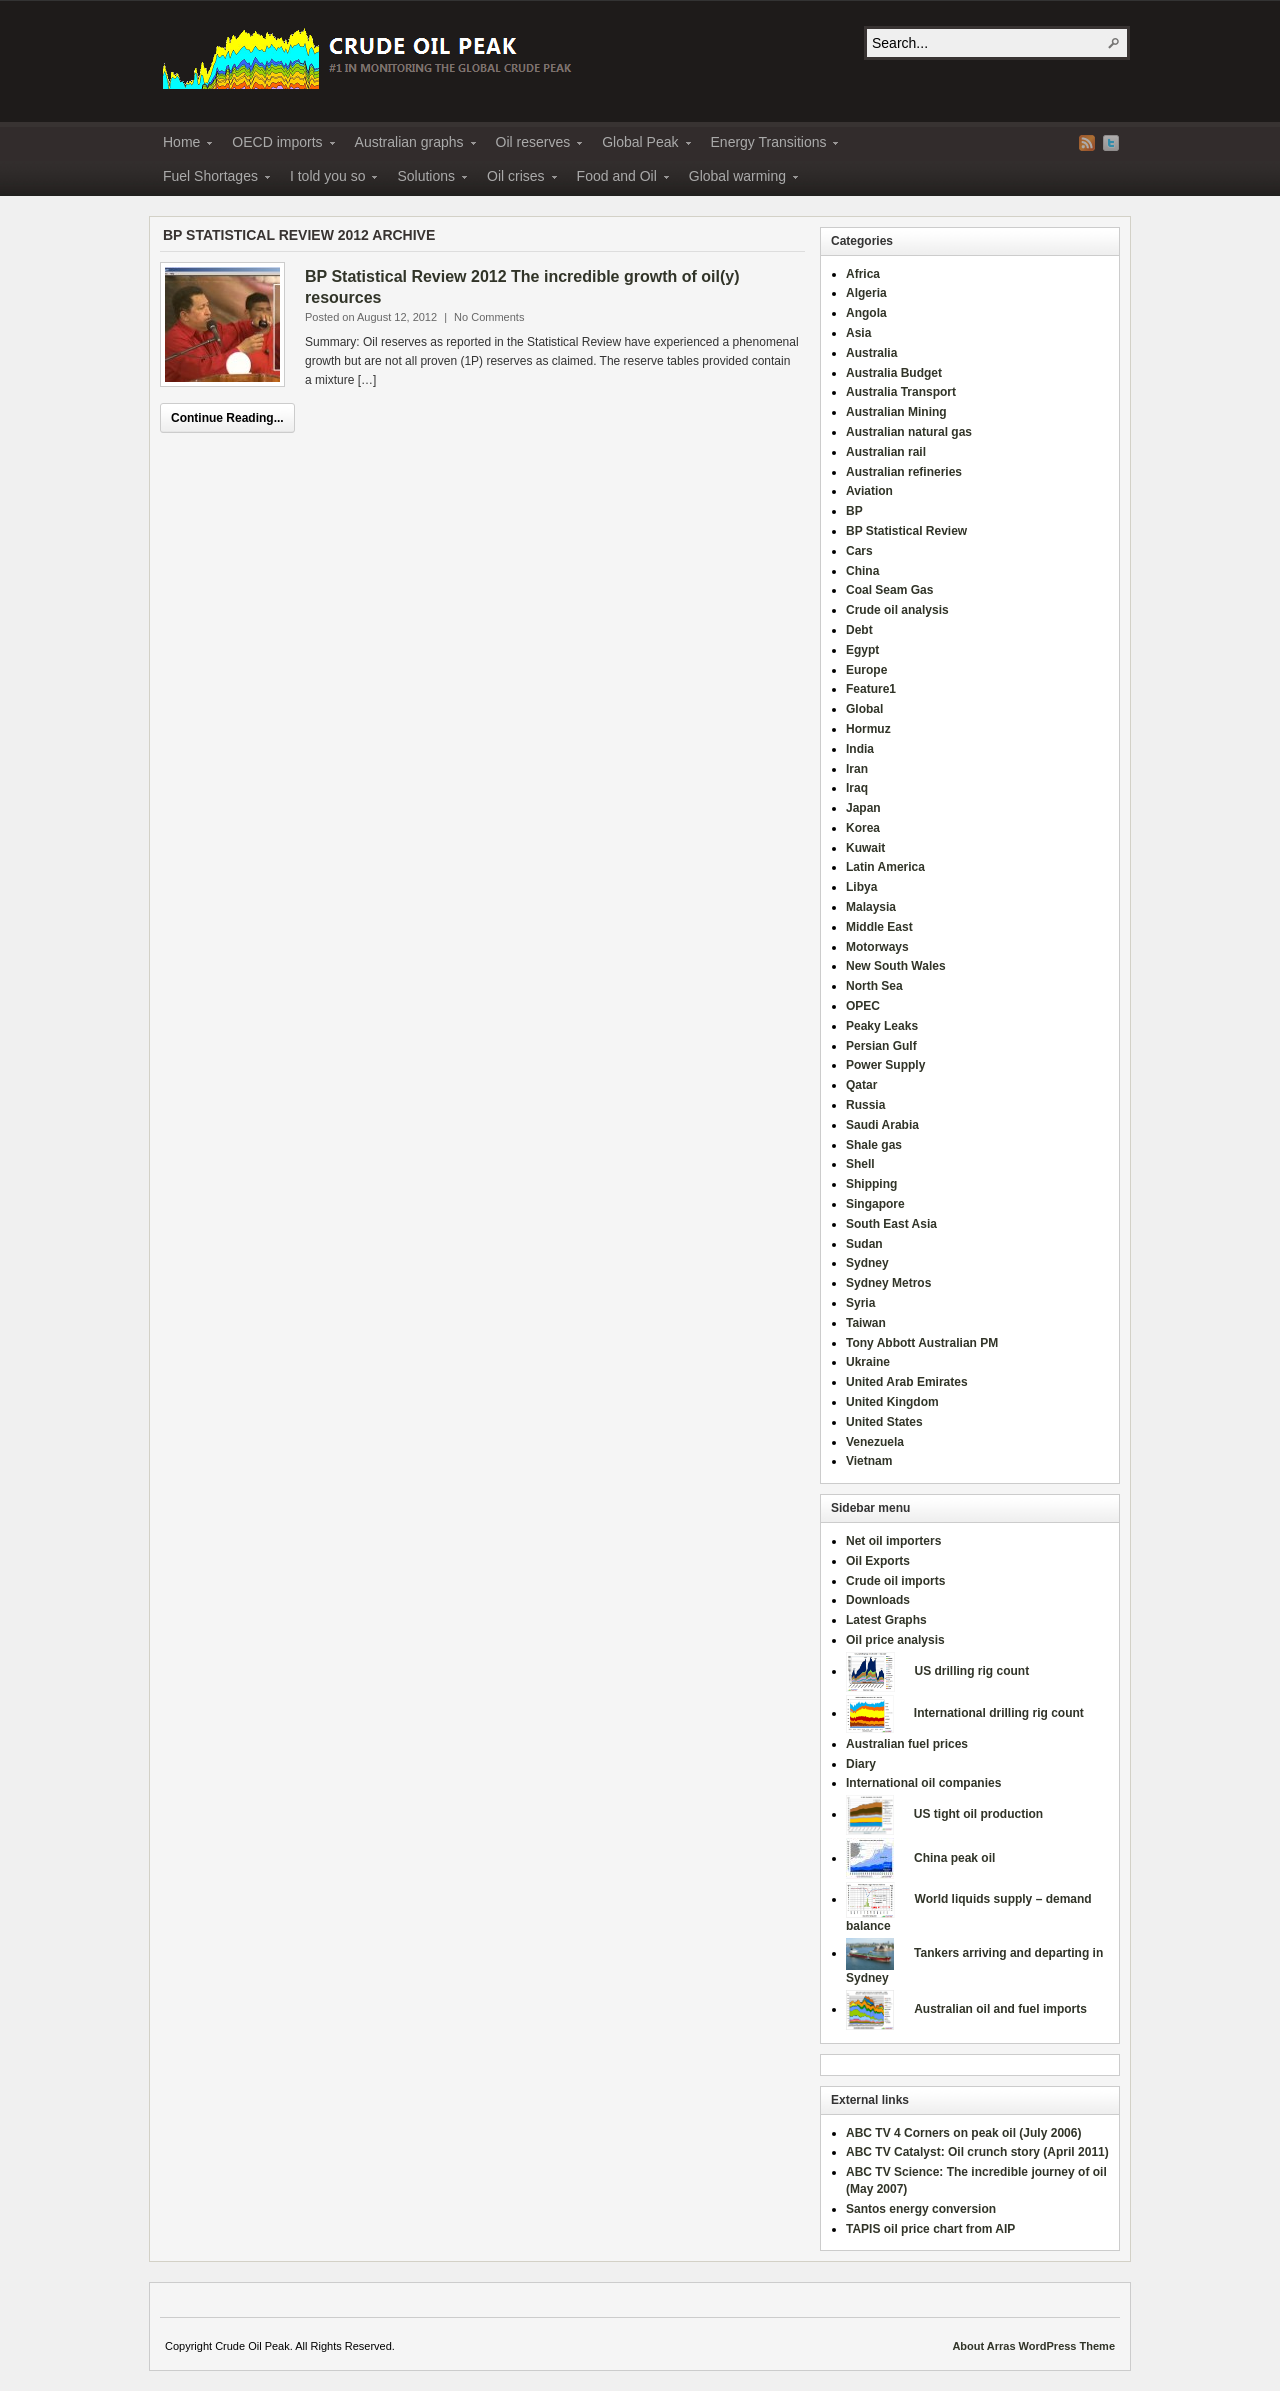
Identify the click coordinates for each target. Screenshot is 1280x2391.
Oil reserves (533, 145)
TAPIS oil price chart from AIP (930, 2229)
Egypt (862, 650)
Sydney (867, 1263)
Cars (859, 551)
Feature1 (871, 689)
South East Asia (891, 1224)
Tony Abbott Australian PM (922, 1343)
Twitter (1111, 143)
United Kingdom (892, 1402)
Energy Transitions (769, 145)
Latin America (885, 867)
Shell (860, 1164)
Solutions (426, 179)
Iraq (857, 788)
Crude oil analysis (897, 610)
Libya (861, 887)
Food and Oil (617, 179)
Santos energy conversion (921, 2209)
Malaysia (871, 907)
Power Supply (885, 1065)
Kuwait (865, 848)
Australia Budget (894, 373)
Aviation (869, 491)
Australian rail (886, 452)
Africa (863, 274)
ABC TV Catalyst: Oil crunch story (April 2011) (977, 2152)
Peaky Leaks (882, 1026)
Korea (863, 828)
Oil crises (516, 179)
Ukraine (868, 1362)
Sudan (864, 1244)
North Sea (874, 986)
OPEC (863, 1006)
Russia (865, 1105)
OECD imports (277, 145)
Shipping (871, 1184)
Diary (861, 1764)
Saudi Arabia (882, 1125)
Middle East (879, 927)
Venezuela (875, 1442)
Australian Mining (896, 412)
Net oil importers (893, 1541)
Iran (857, 769)
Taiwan (866, 1323)
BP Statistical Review (906, 531)
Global (864, 709)
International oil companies (923, 1783)
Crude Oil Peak (370, 56)
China (862, 571)
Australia (871, 353)
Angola (866, 313)
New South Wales (896, 966)
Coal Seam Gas (889, 590)
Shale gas (874, 1145)
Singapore (875, 1204)
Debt (859, 630)
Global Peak (640, 145)
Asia (858, 333)
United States (884, 1422)
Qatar (861, 1085)
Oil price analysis (895, 1640)
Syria (860, 1303)
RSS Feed (1087, 143)
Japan (863, 808)
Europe (866, 670)
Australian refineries (904, 472)
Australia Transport (901, 392)
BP (854, 511)
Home (181, 145)
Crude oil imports (895, 1581)
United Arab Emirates (907, 1382)
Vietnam (869, 1461)
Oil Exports (878, 1561)
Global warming (737, 179)
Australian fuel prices (907, 1744)
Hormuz (868, 729)
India (860, 749)
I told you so (328, 179)
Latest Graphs (886, 1620)
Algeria (866, 293)
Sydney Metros (888, 1283)
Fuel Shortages (210, 179)
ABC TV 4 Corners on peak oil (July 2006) (963, 2133)
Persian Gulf (881, 1046)
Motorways (877, 947)
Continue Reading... (227, 418)
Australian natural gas (909, 432)
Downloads (878, 1600)
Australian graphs (409, 145)
